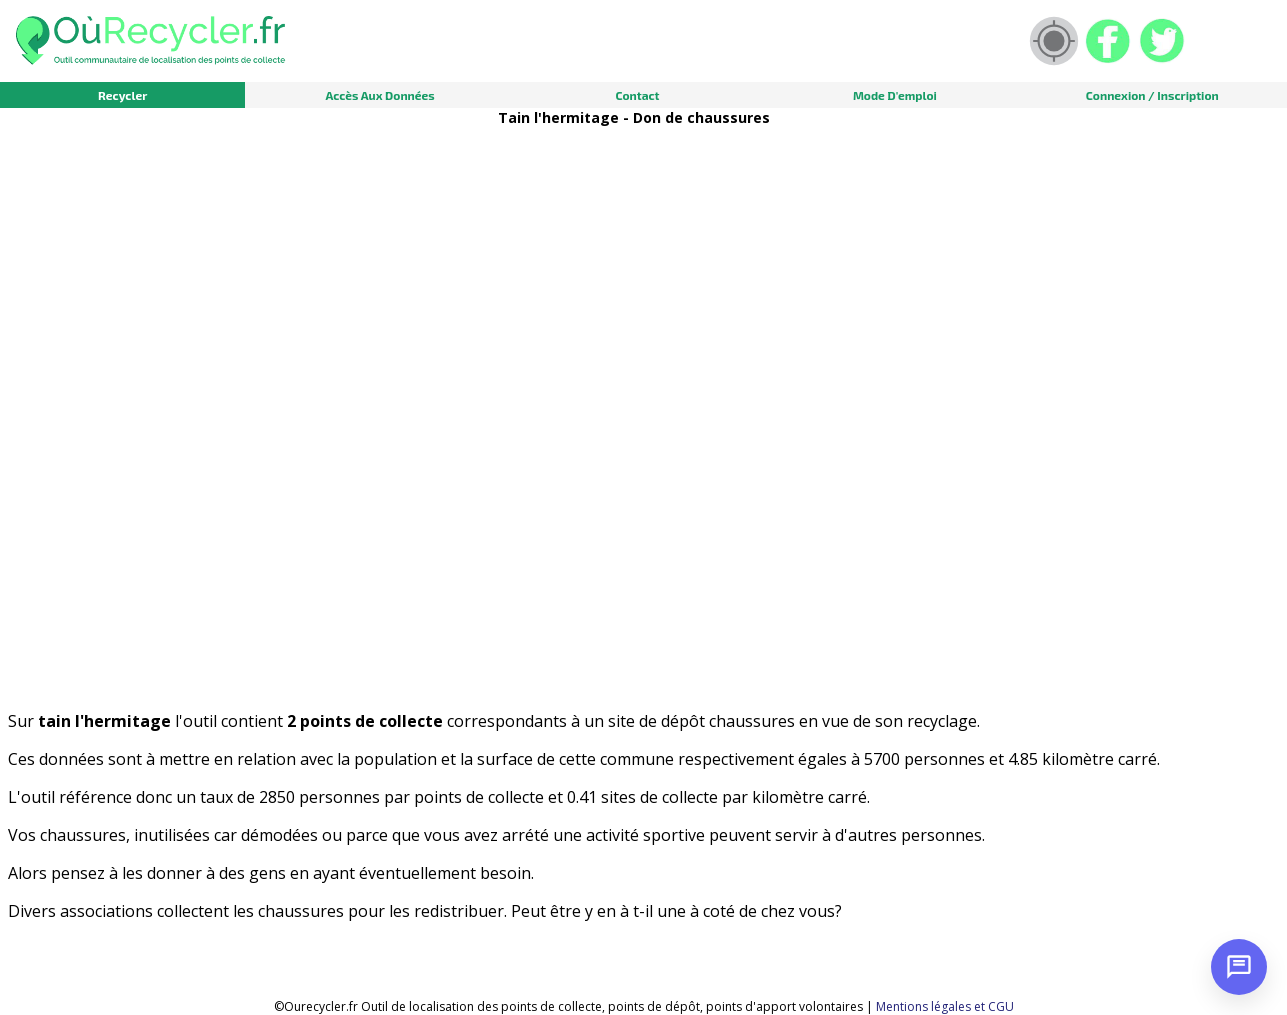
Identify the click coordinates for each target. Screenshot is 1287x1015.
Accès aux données (379, 95)
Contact (637, 95)
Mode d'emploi (895, 95)
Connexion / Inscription (1152, 95)
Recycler (122, 95)
